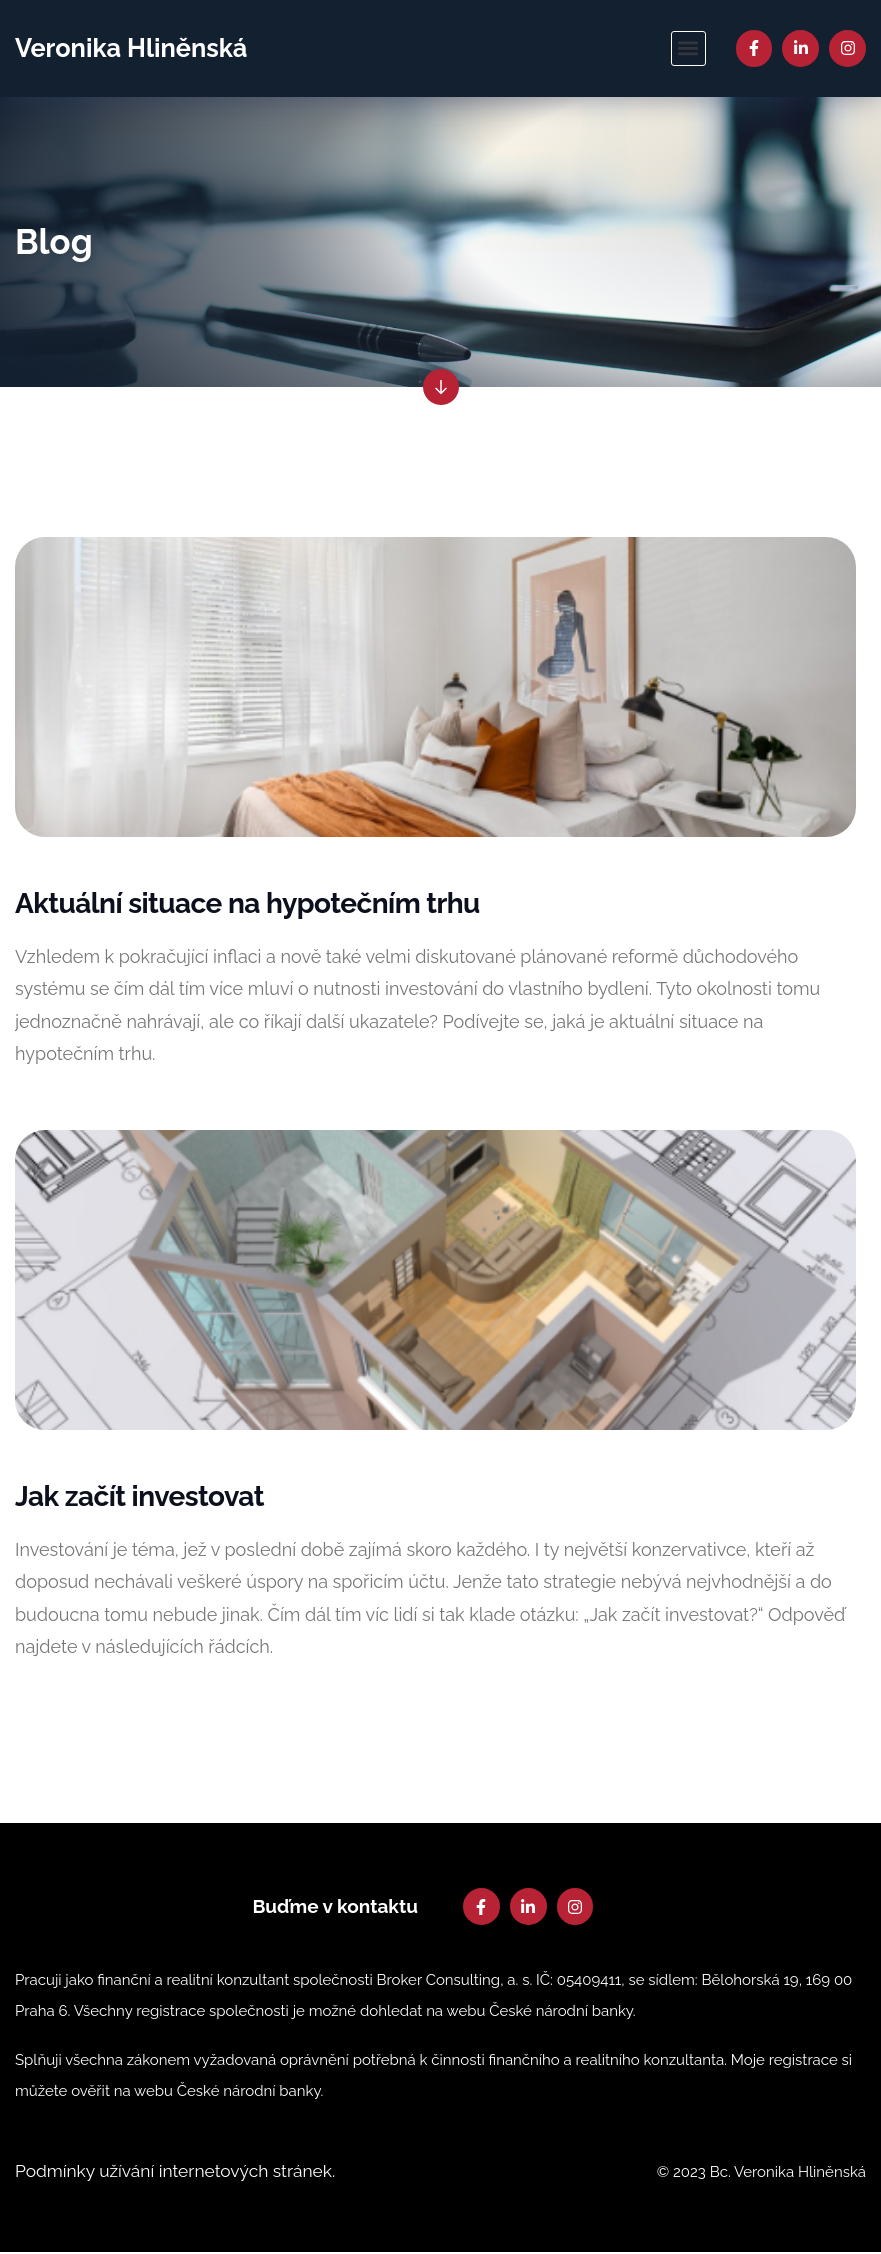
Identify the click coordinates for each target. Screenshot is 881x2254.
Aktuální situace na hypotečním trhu (247, 905)
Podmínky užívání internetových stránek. (181, 2173)
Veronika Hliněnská (134, 48)
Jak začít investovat (139, 1498)
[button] (688, 48)
